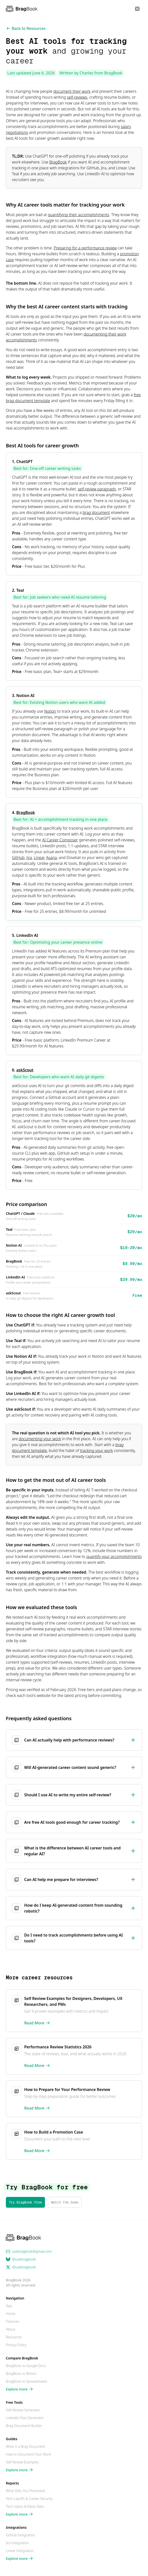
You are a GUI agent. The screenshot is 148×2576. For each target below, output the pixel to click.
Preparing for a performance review (85, 248)
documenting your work (40, 1438)
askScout (24, 1070)
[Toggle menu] (137, 9)
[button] (74, 1740)
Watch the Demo (64, 2202)
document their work (72, 91)
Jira (29, 857)
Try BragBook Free (25, 2202)
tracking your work (96, 1450)
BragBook (58, 162)
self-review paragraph (97, 489)
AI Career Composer (60, 840)
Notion (50, 711)
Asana (51, 857)
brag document (96, 512)
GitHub (18, 857)
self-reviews (77, 97)
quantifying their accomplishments (78, 214)
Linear (39, 857)
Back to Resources (26, 28)
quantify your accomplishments (114, 1556)
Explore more (19, 2389)
